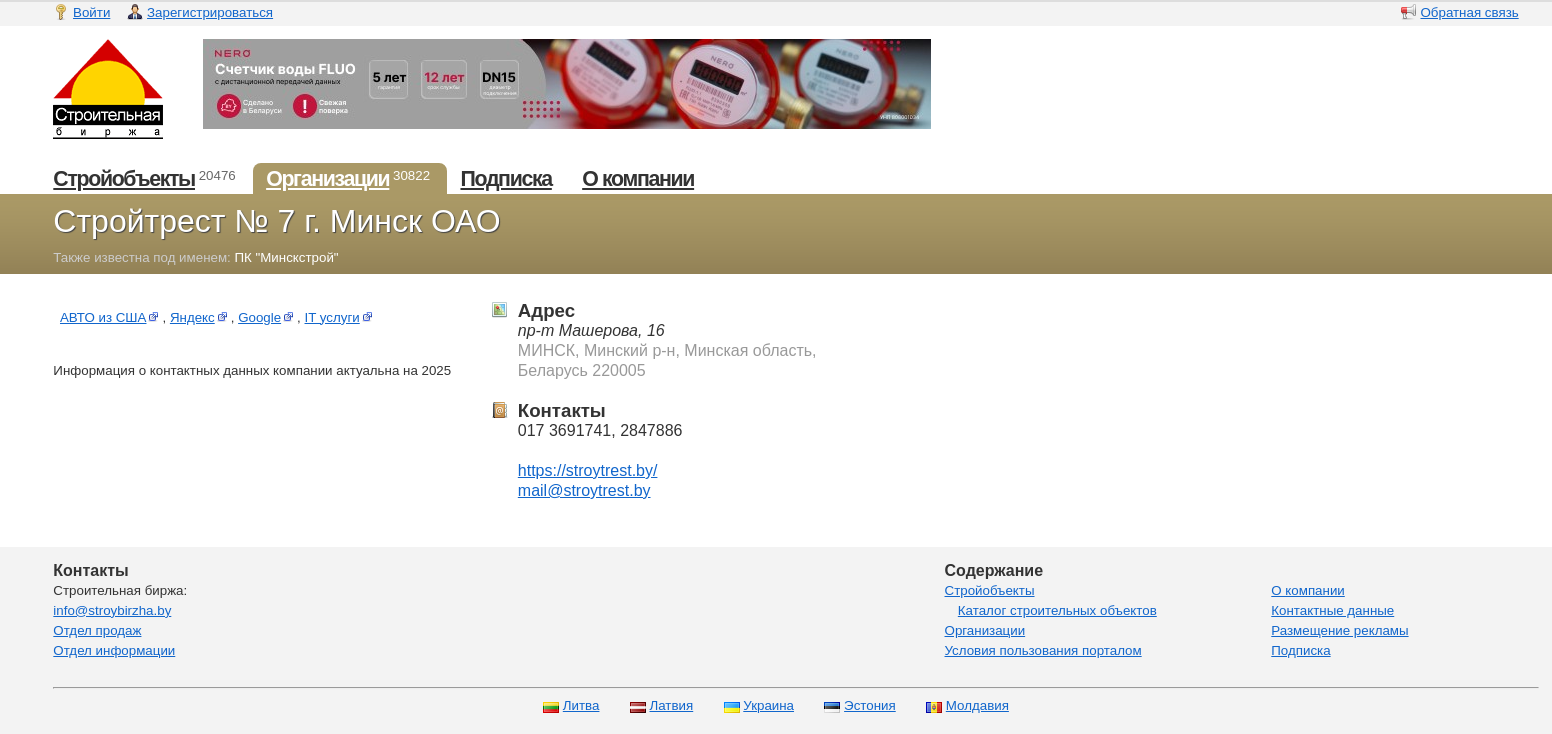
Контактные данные (1332, 610)
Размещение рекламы (1339, 630)
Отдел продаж (97, 630)
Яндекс (200, 317)
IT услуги (340, 317)
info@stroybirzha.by (112, 610)
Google (267, 317)
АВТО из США (111, 317)
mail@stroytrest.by (584, 490)
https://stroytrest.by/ (588, 470)
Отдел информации (114, 650)
